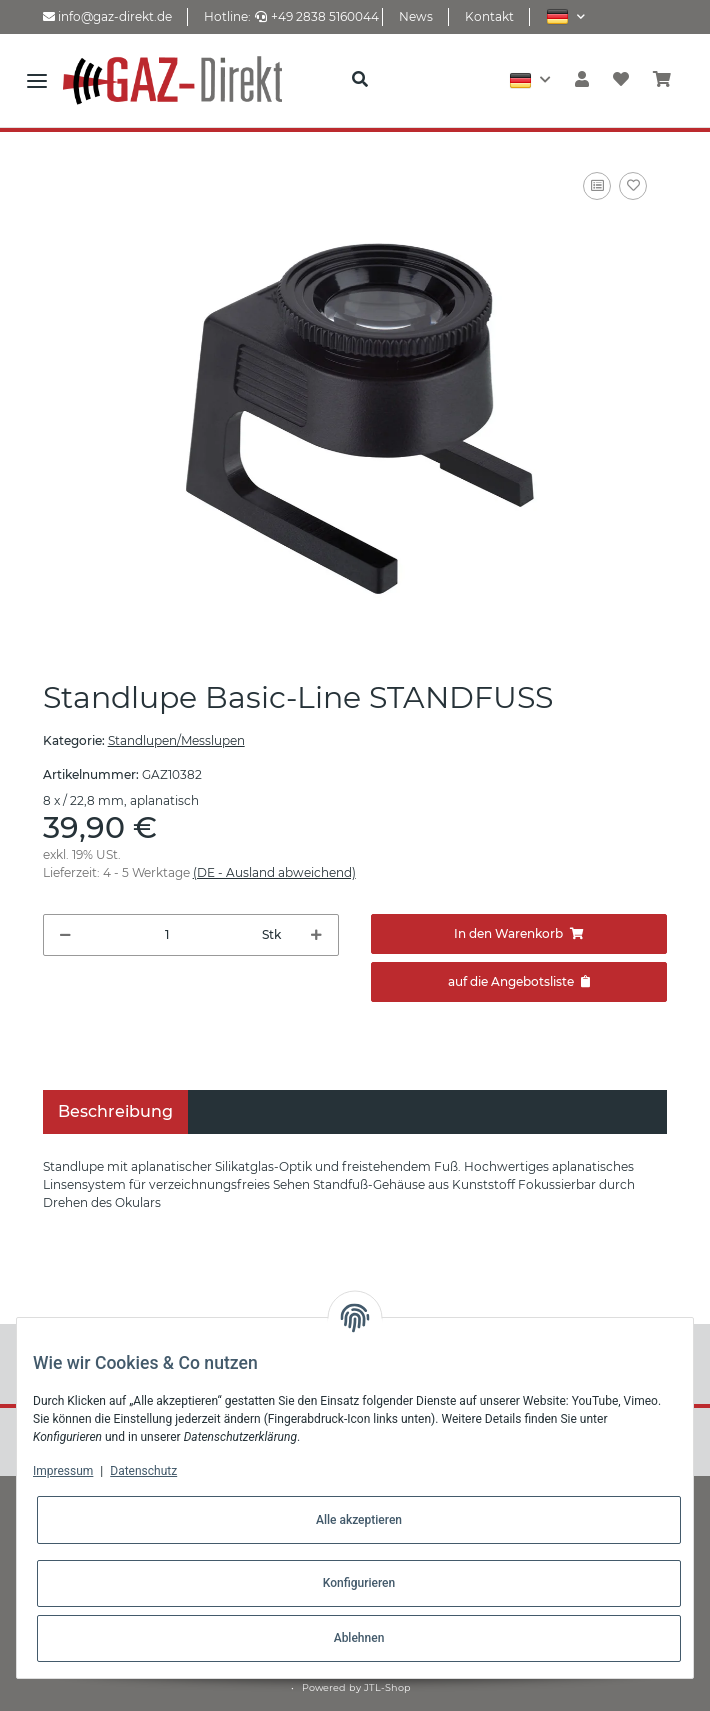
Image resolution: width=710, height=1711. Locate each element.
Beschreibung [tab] (115, 1111)
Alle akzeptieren (359, 1520)
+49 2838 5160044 (317, 16)
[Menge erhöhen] (316, 935)
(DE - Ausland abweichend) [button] (274, 872)
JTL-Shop (387, 1687)
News (416, 16)
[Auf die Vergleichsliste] (597, 186)
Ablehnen (359, 1638)
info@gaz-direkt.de (107, 16)
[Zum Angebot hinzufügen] (519, 982)
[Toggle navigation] (37, 80)
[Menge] (167, 935)
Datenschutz (143, 1471)
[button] (565, 16)
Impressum (63, 1471)
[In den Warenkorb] (519, 934)
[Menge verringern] (65, 935)
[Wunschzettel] (621, 80)
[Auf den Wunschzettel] (633, 186)
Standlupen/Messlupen (176, 740)
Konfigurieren (359, 1583)
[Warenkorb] (662, 80)
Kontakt (489, 16)
